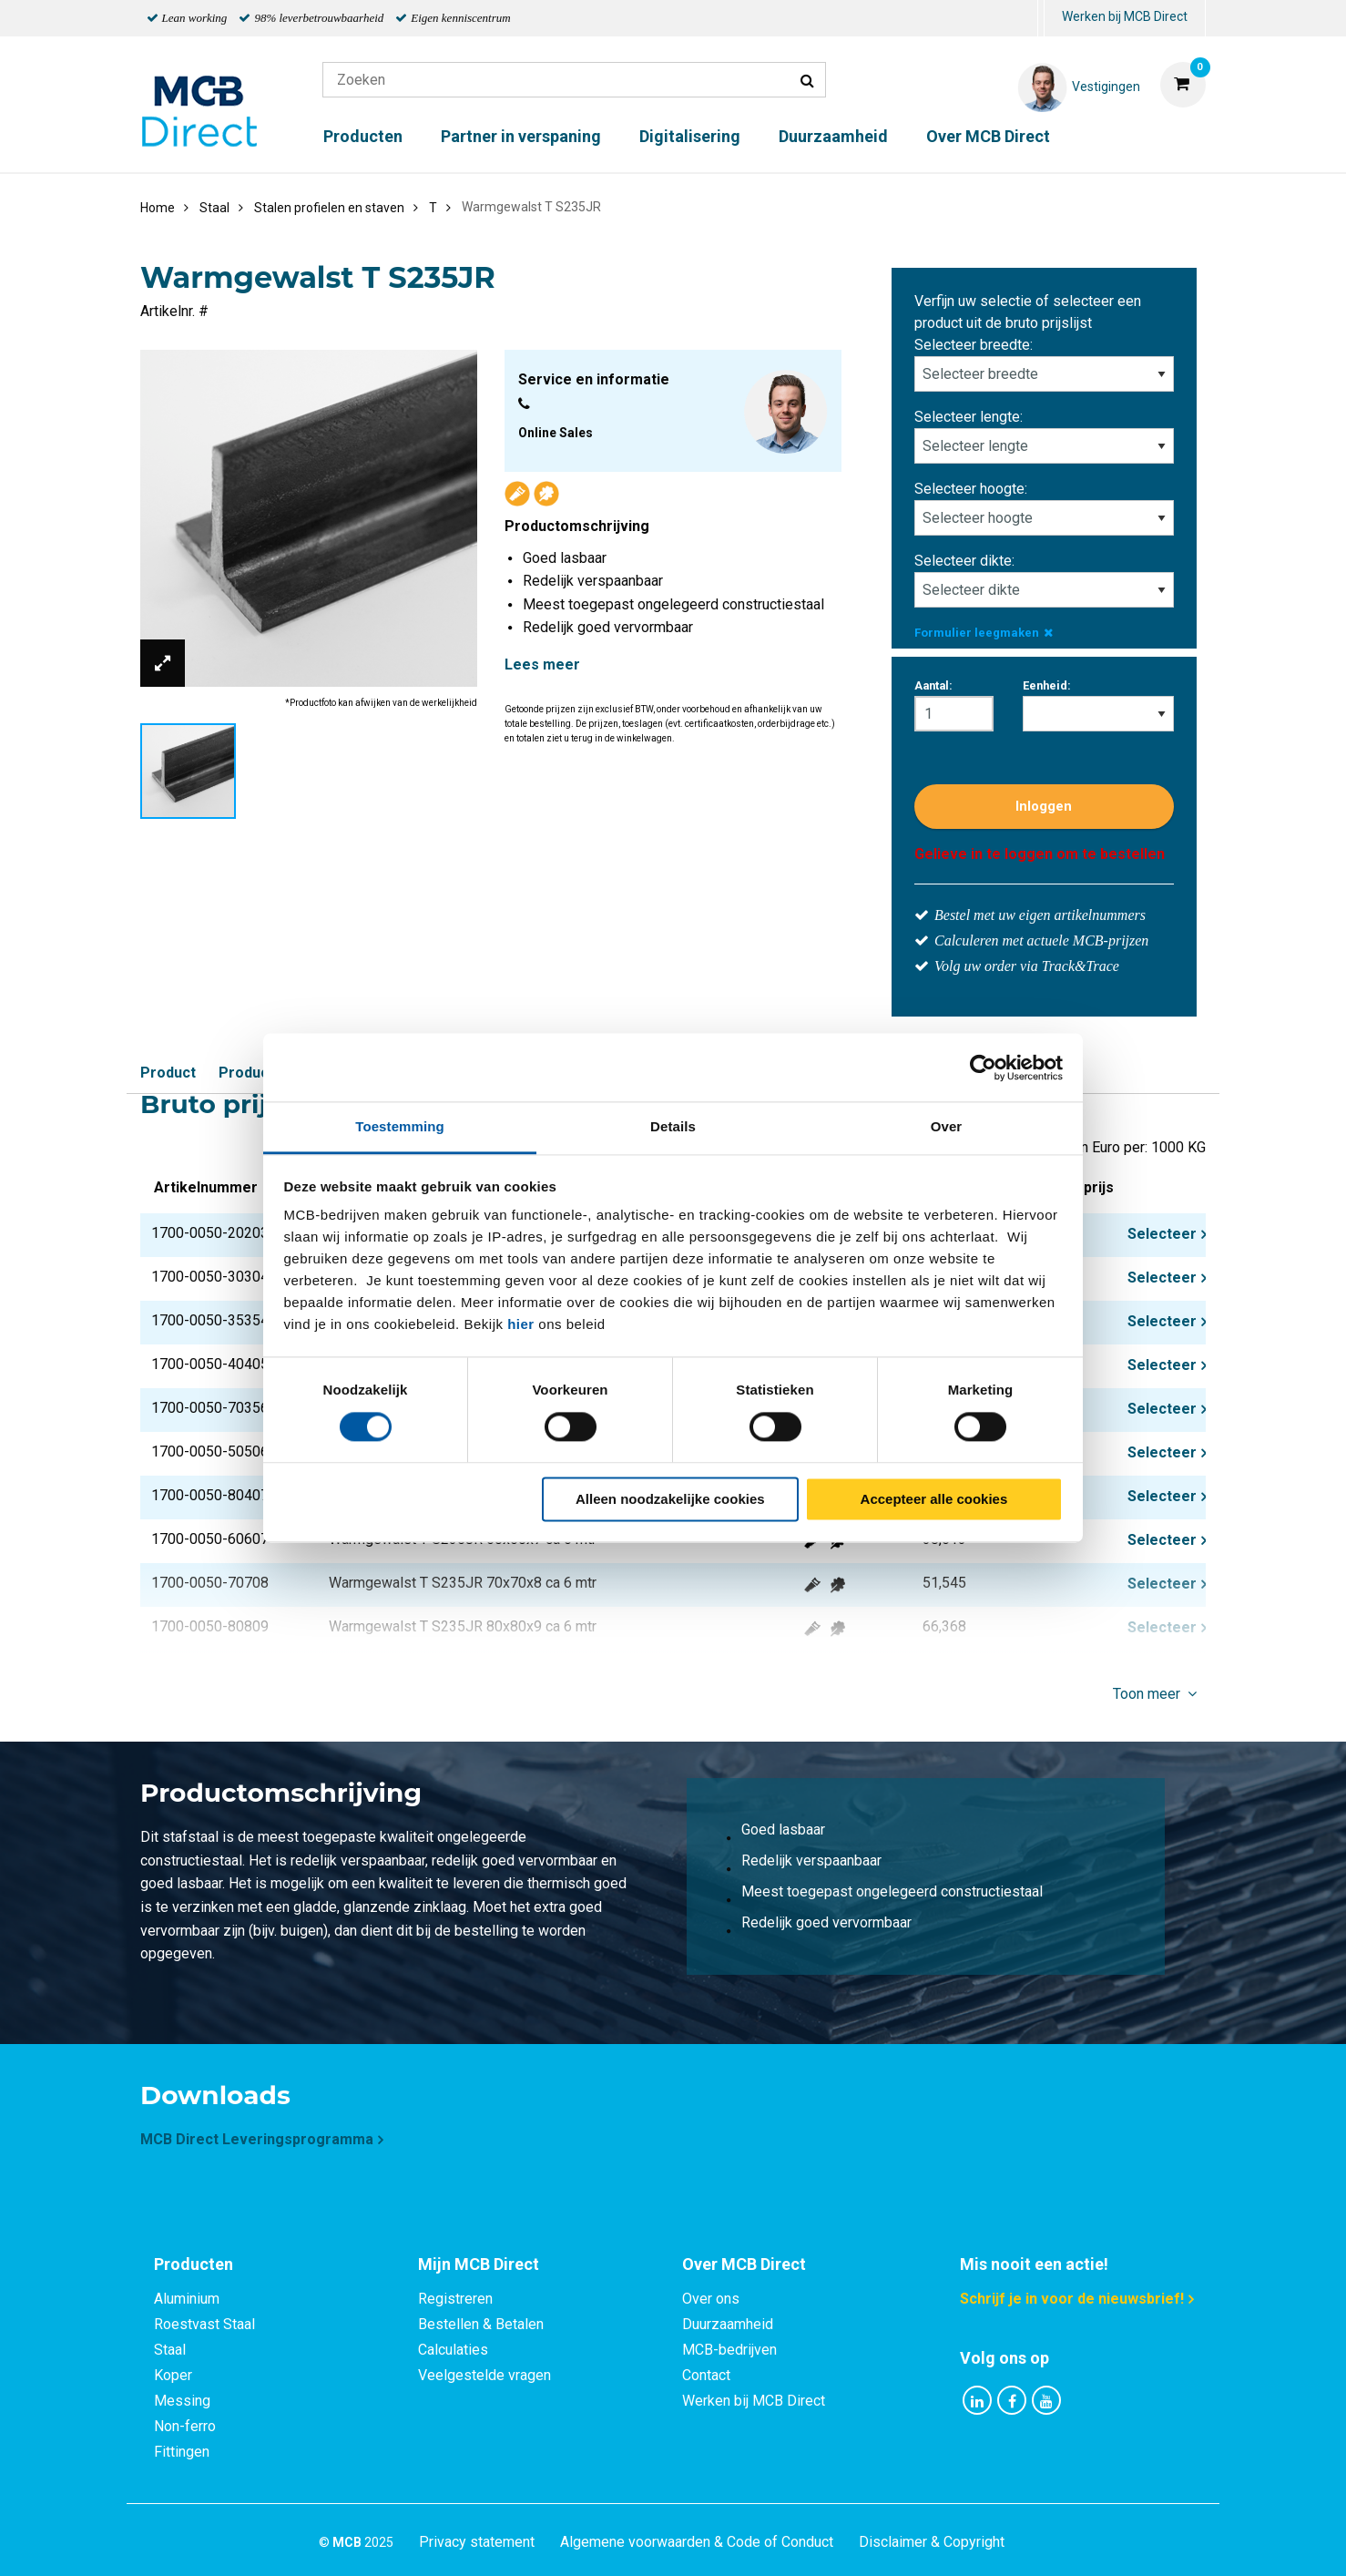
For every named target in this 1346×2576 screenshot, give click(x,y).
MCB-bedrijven (729, 2349)
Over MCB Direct (988, 136)
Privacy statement (477, 2541)
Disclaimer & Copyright (931, 2541)
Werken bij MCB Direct (1125, 16)
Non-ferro (185, 2426)
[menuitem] (1041, 18)
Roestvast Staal (204, 2324)
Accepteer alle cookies (934, 1499)
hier (521, 1324)
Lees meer (542, 664)
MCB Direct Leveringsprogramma (256, 2139)
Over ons (710, 2298)
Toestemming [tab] (399, 1126)
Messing (182, 2400)
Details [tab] (673, 1126)
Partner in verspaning (521, 136)
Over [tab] (947, 1126)
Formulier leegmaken (983, 632)
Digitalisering (689, 136)
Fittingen (181, 2451)
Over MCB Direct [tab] (744, 2264)
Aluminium (186, 2298)
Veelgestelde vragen (484, 2375)
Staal (170, 2349)
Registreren (455, 2298)
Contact (706, 2375)
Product (168, 1072)
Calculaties (453, 2349)
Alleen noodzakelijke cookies (670, 1499)
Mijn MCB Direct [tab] (478, 2264)
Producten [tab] (193, 2264)
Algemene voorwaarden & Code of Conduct (696, 2541)
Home (157, 207)
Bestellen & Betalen (481, 2324)
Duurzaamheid (833, 136)
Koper (173, 2375)
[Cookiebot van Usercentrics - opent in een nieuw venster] (983, 1067)
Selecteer (1162, 1233)
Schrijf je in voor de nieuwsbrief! (1072, 2298)
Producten (363, 136)
